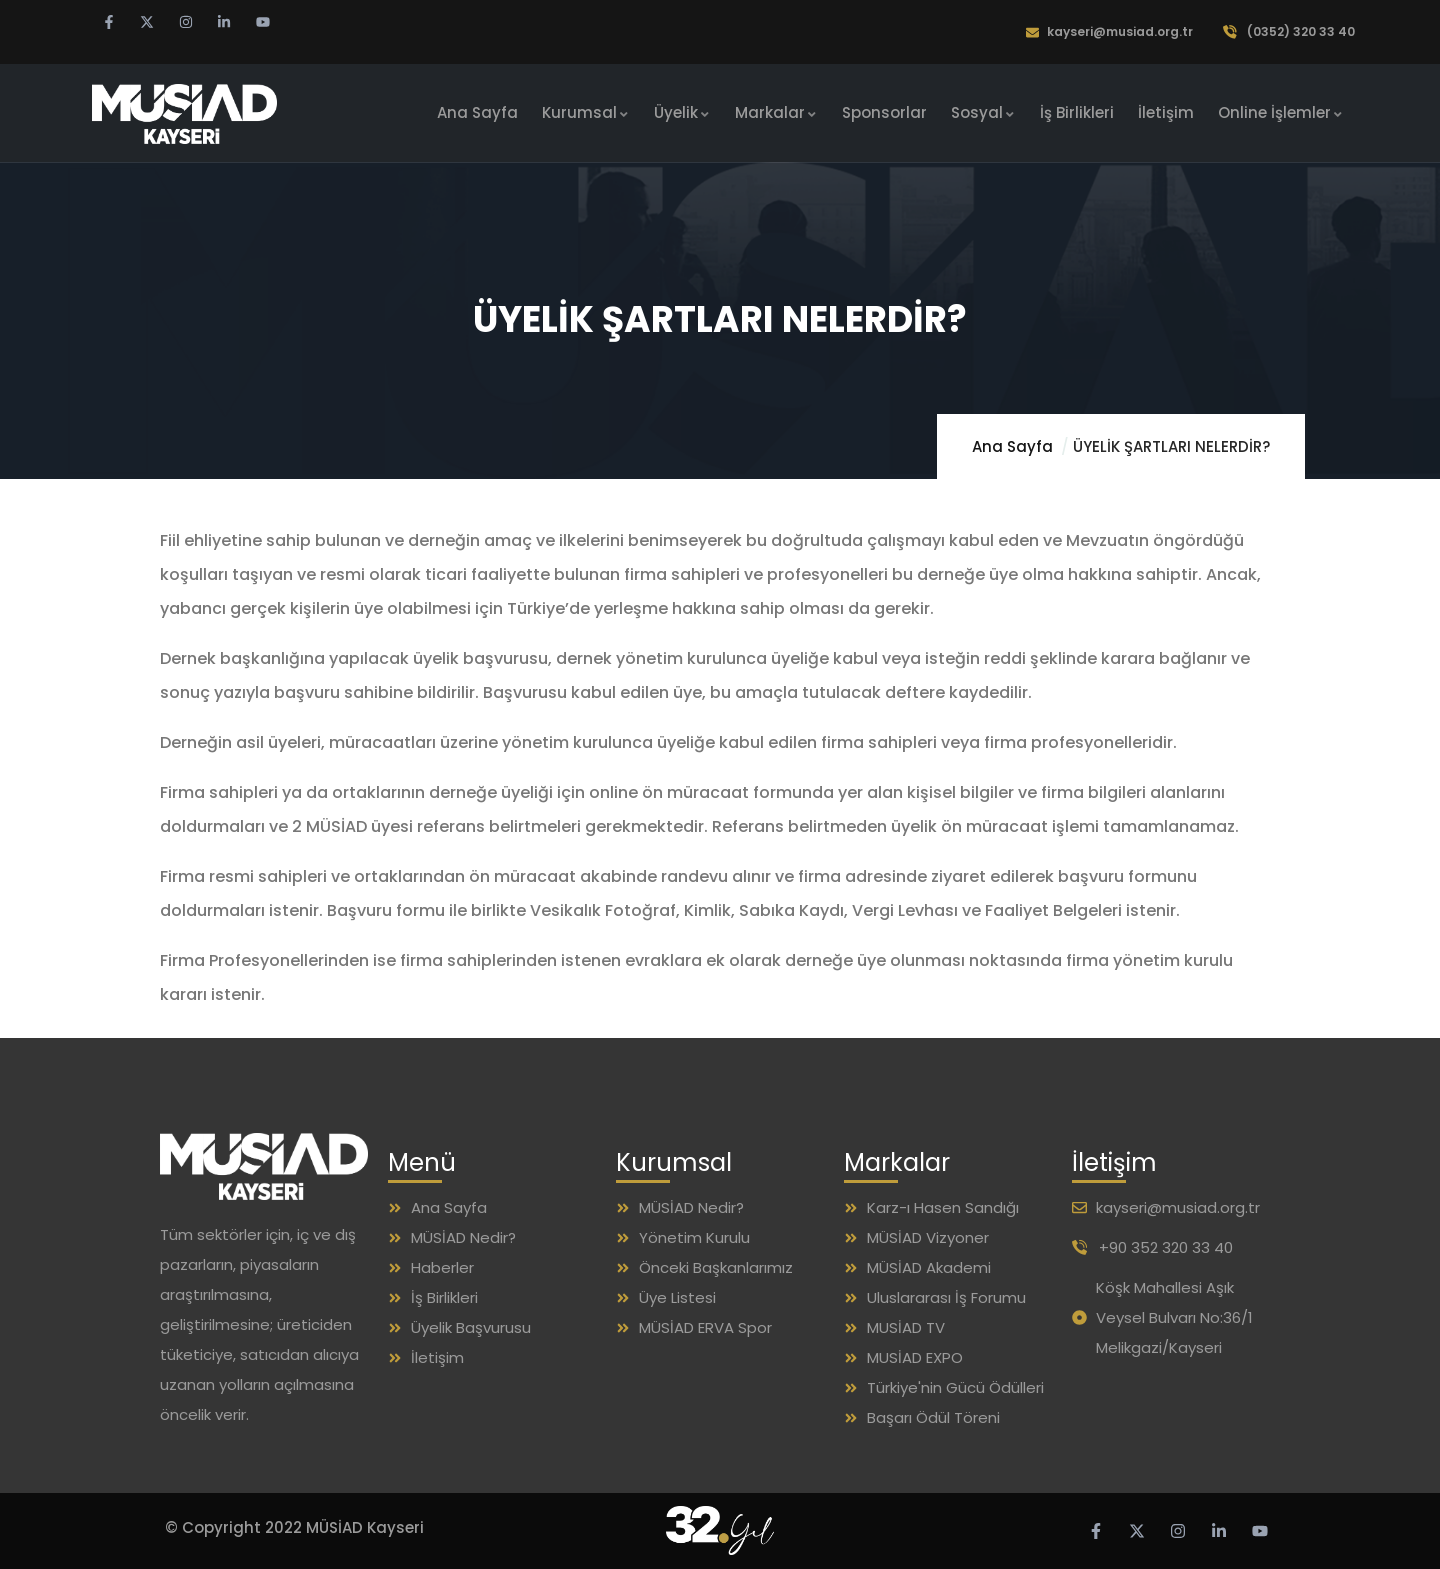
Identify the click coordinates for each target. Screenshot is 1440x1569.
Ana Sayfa (1012, 446)
